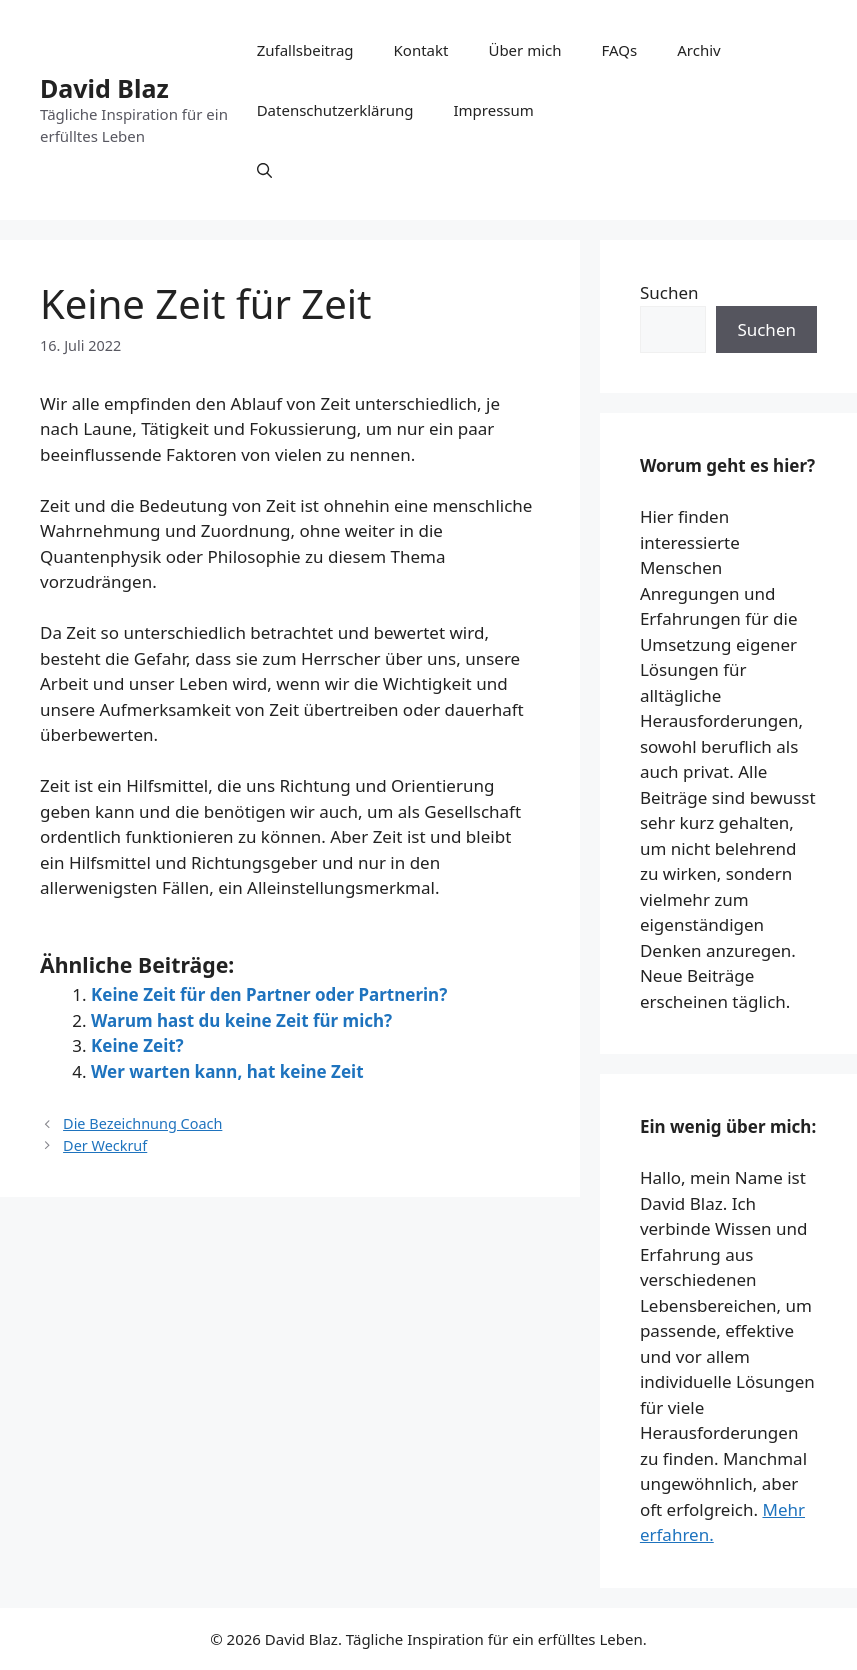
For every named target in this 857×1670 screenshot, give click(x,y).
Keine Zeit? (137, 1045)
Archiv (698, 50)
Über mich (524, 50)
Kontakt (421, 50)
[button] (264, 170)
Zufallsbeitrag (305, 50)
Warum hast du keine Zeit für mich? (241, 1020)
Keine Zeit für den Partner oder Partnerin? (269, 994)
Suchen (669, 292)
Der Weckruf (105, 1145)
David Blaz (104, 88)
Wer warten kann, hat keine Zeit (227, 1071)
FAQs (620, 50)
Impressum (493, 110)
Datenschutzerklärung (335, 110)
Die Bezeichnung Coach (142, 1123)
